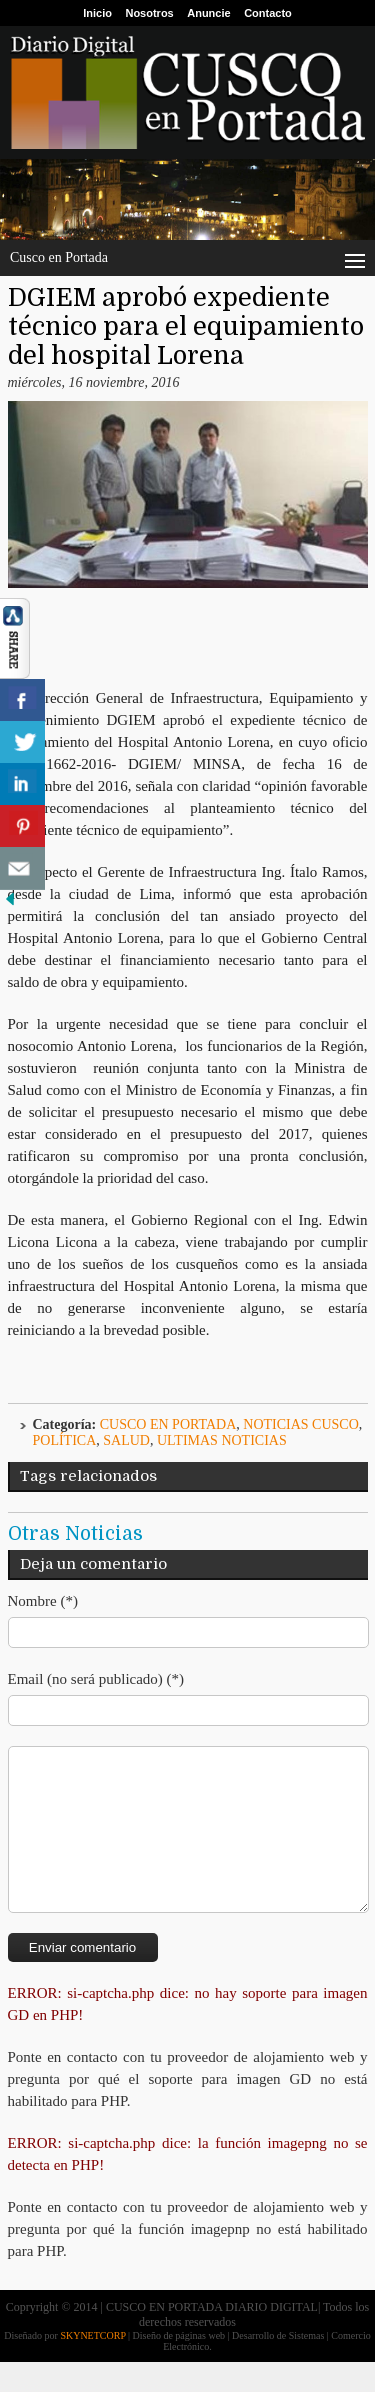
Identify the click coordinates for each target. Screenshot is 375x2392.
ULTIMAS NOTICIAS (222, 1440)
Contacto (268, 13)
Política (65, 1440)
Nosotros (149, 13)
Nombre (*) (43, 1601)
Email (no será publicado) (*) (96, 1679)
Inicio (97, 13)
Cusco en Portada (168, 1424)
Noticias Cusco (301, 1424)
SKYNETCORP (92, 2365)
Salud (126, 1440)
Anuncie (208, 13)
